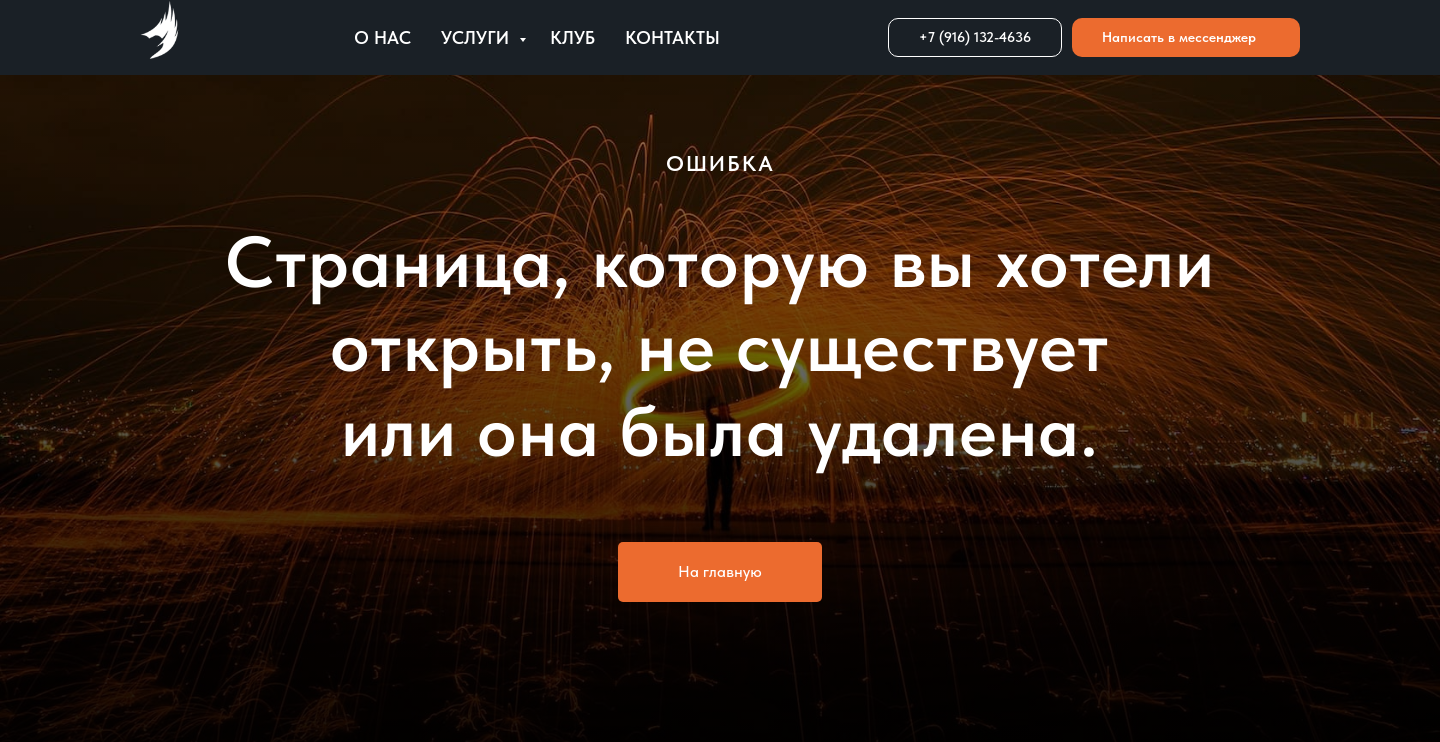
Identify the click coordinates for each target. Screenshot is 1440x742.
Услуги (477, 37)
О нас (382, 37)
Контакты (672, 37)
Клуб (572, 37)
